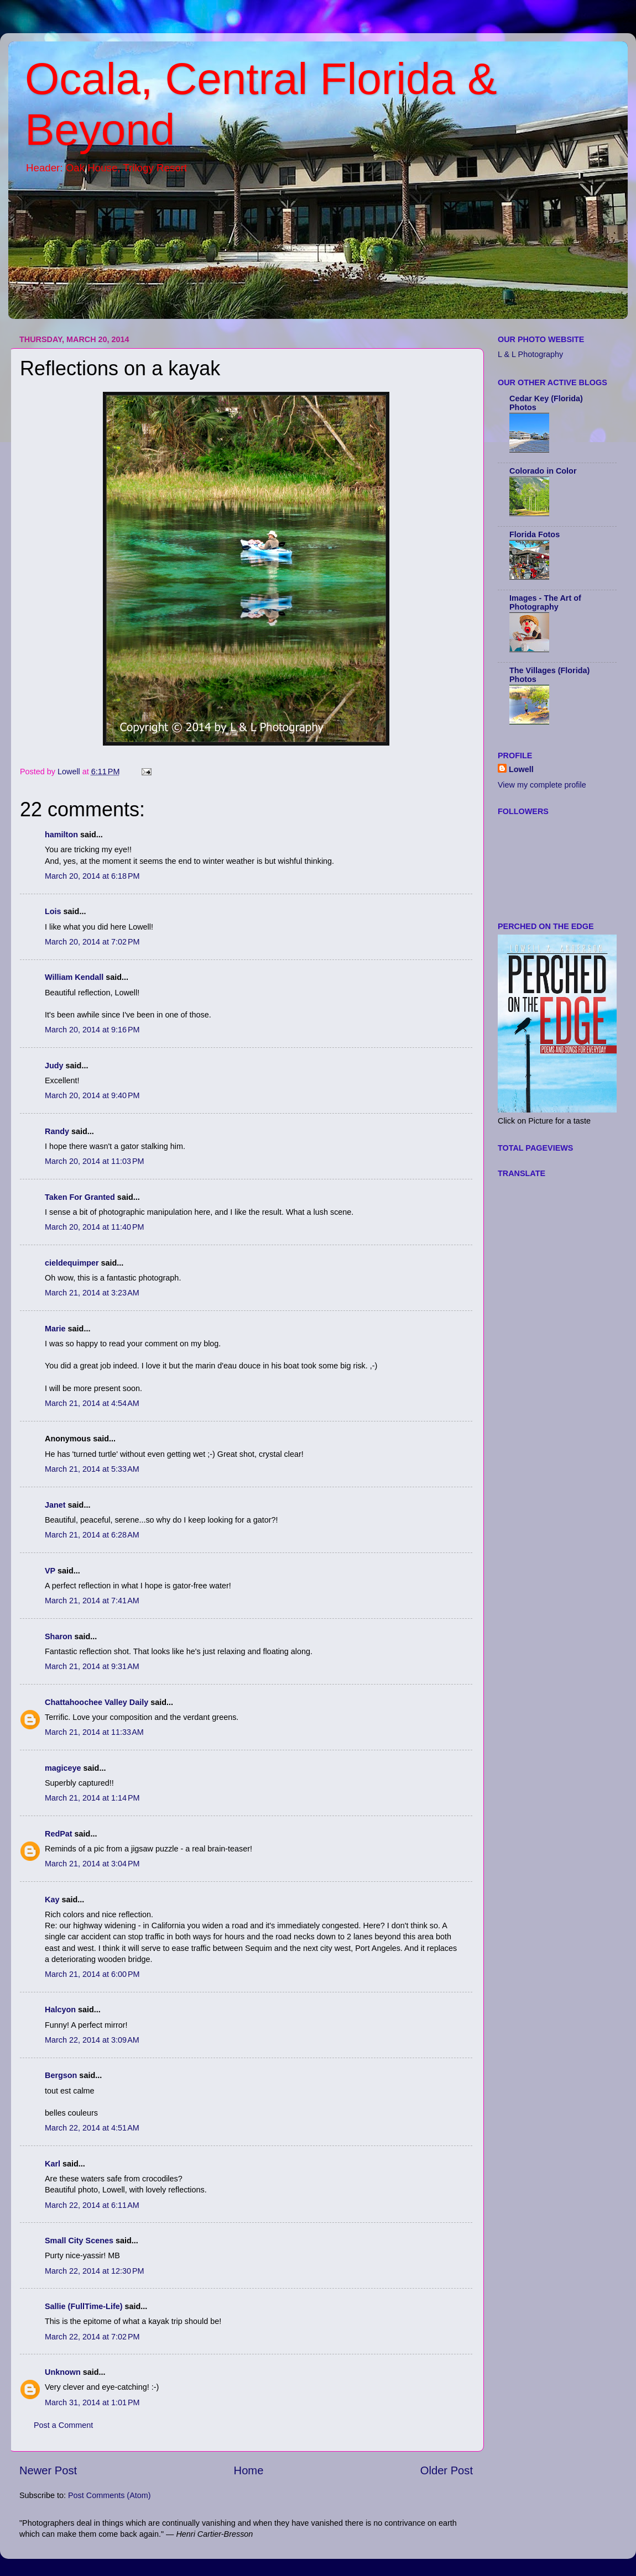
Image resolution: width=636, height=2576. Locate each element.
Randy (57, 1131)
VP (50, 1570)
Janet (55, 1505)
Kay (52, 1899)
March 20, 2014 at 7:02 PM (92, 941)
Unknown (63, 2372)
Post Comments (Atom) (109, 2495)
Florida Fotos (534, 534)
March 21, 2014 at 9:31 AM (92, 1666)
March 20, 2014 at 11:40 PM (94, 1227)
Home (249, 2470)
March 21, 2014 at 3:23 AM (92, 1292)
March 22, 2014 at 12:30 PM (94, 2271)
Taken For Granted (80, 1197)
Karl (52, 2163)
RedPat (58, 1833)
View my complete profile (542, 784)
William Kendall (74, 977)
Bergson (61, 2075)
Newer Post (48, 2470)
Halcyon (60, 2009)
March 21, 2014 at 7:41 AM (92, 1600)
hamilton (61, 834)
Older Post (446, 2470)
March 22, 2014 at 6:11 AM (92, 2205)
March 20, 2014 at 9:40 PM (92, 1095)
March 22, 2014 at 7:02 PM (92, 2336)
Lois (53, 911)
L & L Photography (530, 354)
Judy (54, 1065)
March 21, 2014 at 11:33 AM (94, 1732)
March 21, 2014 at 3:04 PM (92, 1863)
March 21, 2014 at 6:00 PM (92, 1974)
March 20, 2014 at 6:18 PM (92, 876)
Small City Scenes (79, 2240)
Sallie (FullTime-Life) (83, 2306)
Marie (55, 1328)
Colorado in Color (543, 470)
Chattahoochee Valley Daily (96, 1702)
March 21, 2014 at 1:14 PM (92, 1797)
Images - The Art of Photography (545, 602)
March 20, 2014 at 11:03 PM (94, 1161)
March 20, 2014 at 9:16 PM (92, 1029)
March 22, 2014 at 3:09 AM (92, 2039)
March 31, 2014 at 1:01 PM (92, 2402)
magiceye (63, 1768)
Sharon (58, 1636)
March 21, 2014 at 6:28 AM (92, 1534)
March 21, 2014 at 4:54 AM (92, 1403)
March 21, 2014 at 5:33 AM (92, 1469)
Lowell (521, 769)
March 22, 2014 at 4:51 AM (92, 2127)
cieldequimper (72, 1262)
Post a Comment (63, 2425)
